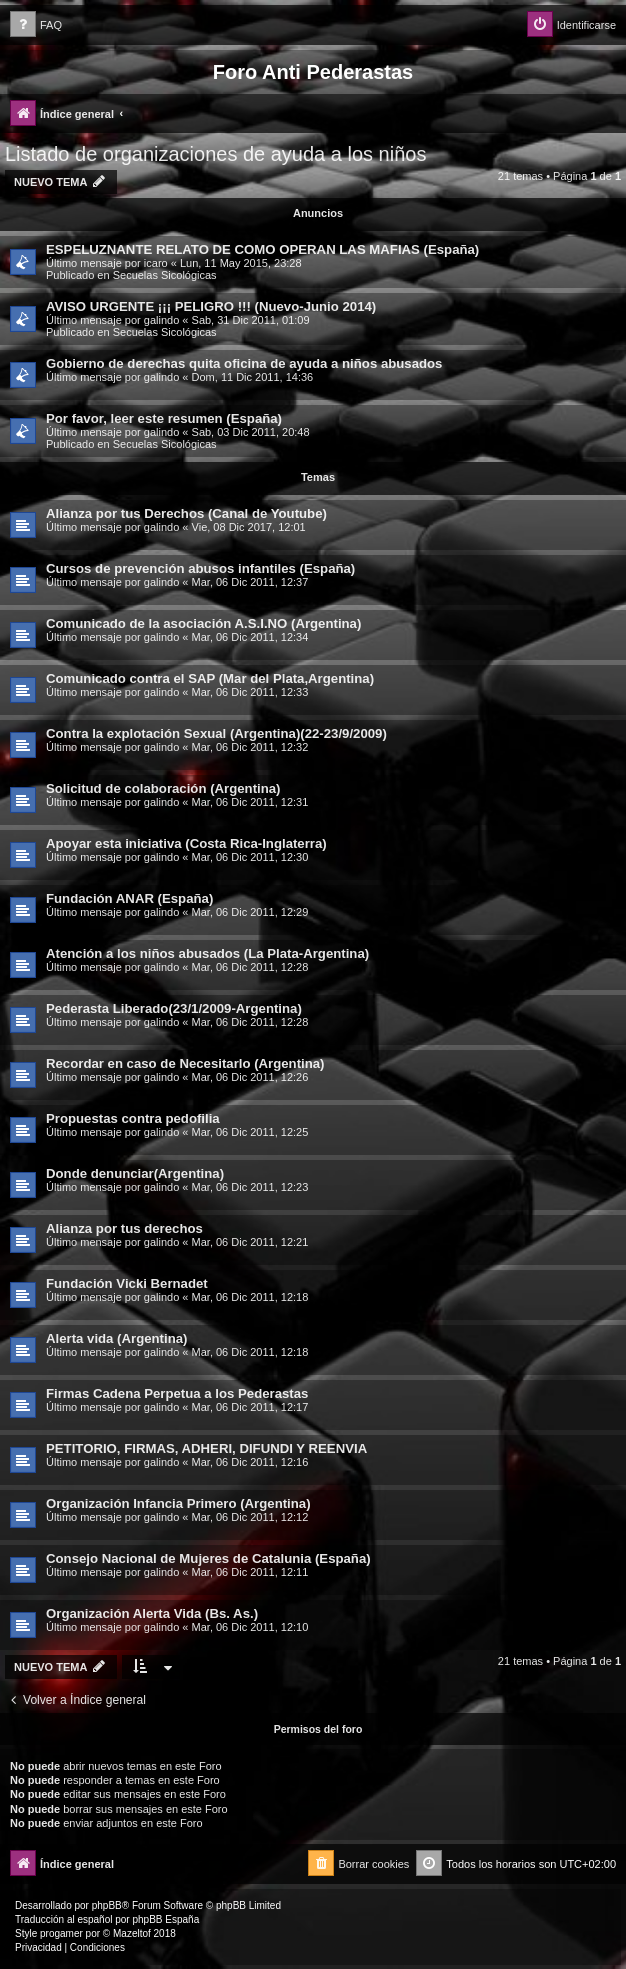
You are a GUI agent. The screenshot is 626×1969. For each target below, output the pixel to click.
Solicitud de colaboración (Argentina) (163, 788)
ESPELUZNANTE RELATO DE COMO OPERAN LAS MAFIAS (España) (262, 249)
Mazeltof (132, 1933)
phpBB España (165, 1919)
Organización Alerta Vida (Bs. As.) (152, 1613)
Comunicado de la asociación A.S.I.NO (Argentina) (203, 623)
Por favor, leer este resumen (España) (164, 418)
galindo (161, 320)
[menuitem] (36, 25)
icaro (156, 263)
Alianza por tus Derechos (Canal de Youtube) (186, 513)
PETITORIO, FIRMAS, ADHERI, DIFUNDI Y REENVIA (206, 1448)
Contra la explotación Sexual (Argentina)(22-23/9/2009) (216, 733)
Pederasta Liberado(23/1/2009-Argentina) (174, 1008)
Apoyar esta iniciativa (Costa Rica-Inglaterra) (186, 843)
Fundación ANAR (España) (129, 898)
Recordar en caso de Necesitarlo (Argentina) (185, 1063)
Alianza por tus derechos (124, 1228)
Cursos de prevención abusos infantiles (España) (200, 568)
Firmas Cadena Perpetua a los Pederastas (177, 1393)
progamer (61, 1933)
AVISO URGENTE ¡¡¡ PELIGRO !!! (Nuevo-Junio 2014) (211, 306)
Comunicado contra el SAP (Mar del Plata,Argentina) (210, 678)
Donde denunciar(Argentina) (135, 1173)
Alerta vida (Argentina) (116, 1338)
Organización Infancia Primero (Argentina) (178, 1503)
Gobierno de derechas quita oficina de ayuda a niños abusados (244, 363)
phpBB (107, 1905)
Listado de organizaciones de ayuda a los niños (215, 154)
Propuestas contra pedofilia (133, 1118)
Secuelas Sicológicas (165, 275)
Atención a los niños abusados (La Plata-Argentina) (207, 953)
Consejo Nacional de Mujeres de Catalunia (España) (208, 1558)
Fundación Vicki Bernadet (127, 1283)
